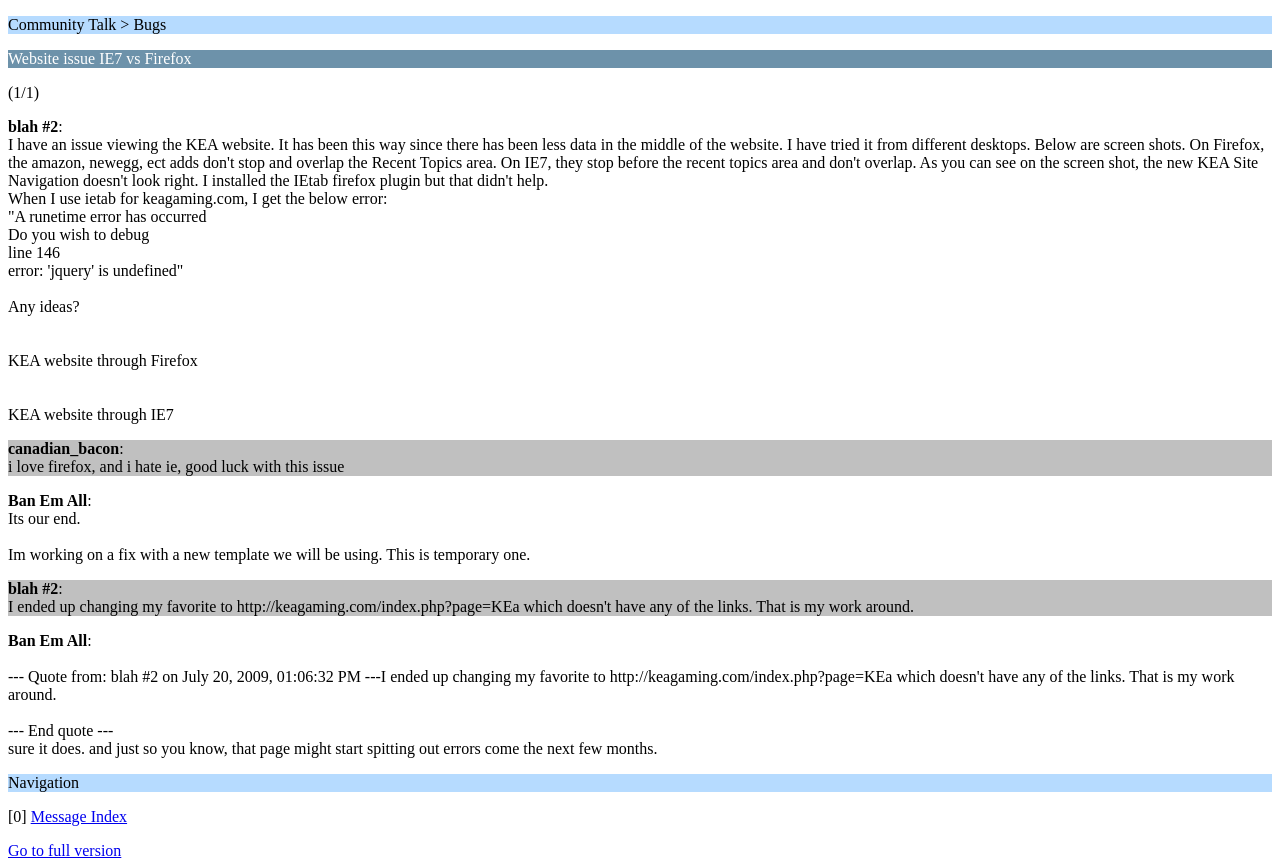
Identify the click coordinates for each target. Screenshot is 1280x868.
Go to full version (64, 850)
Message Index (79, 816)
